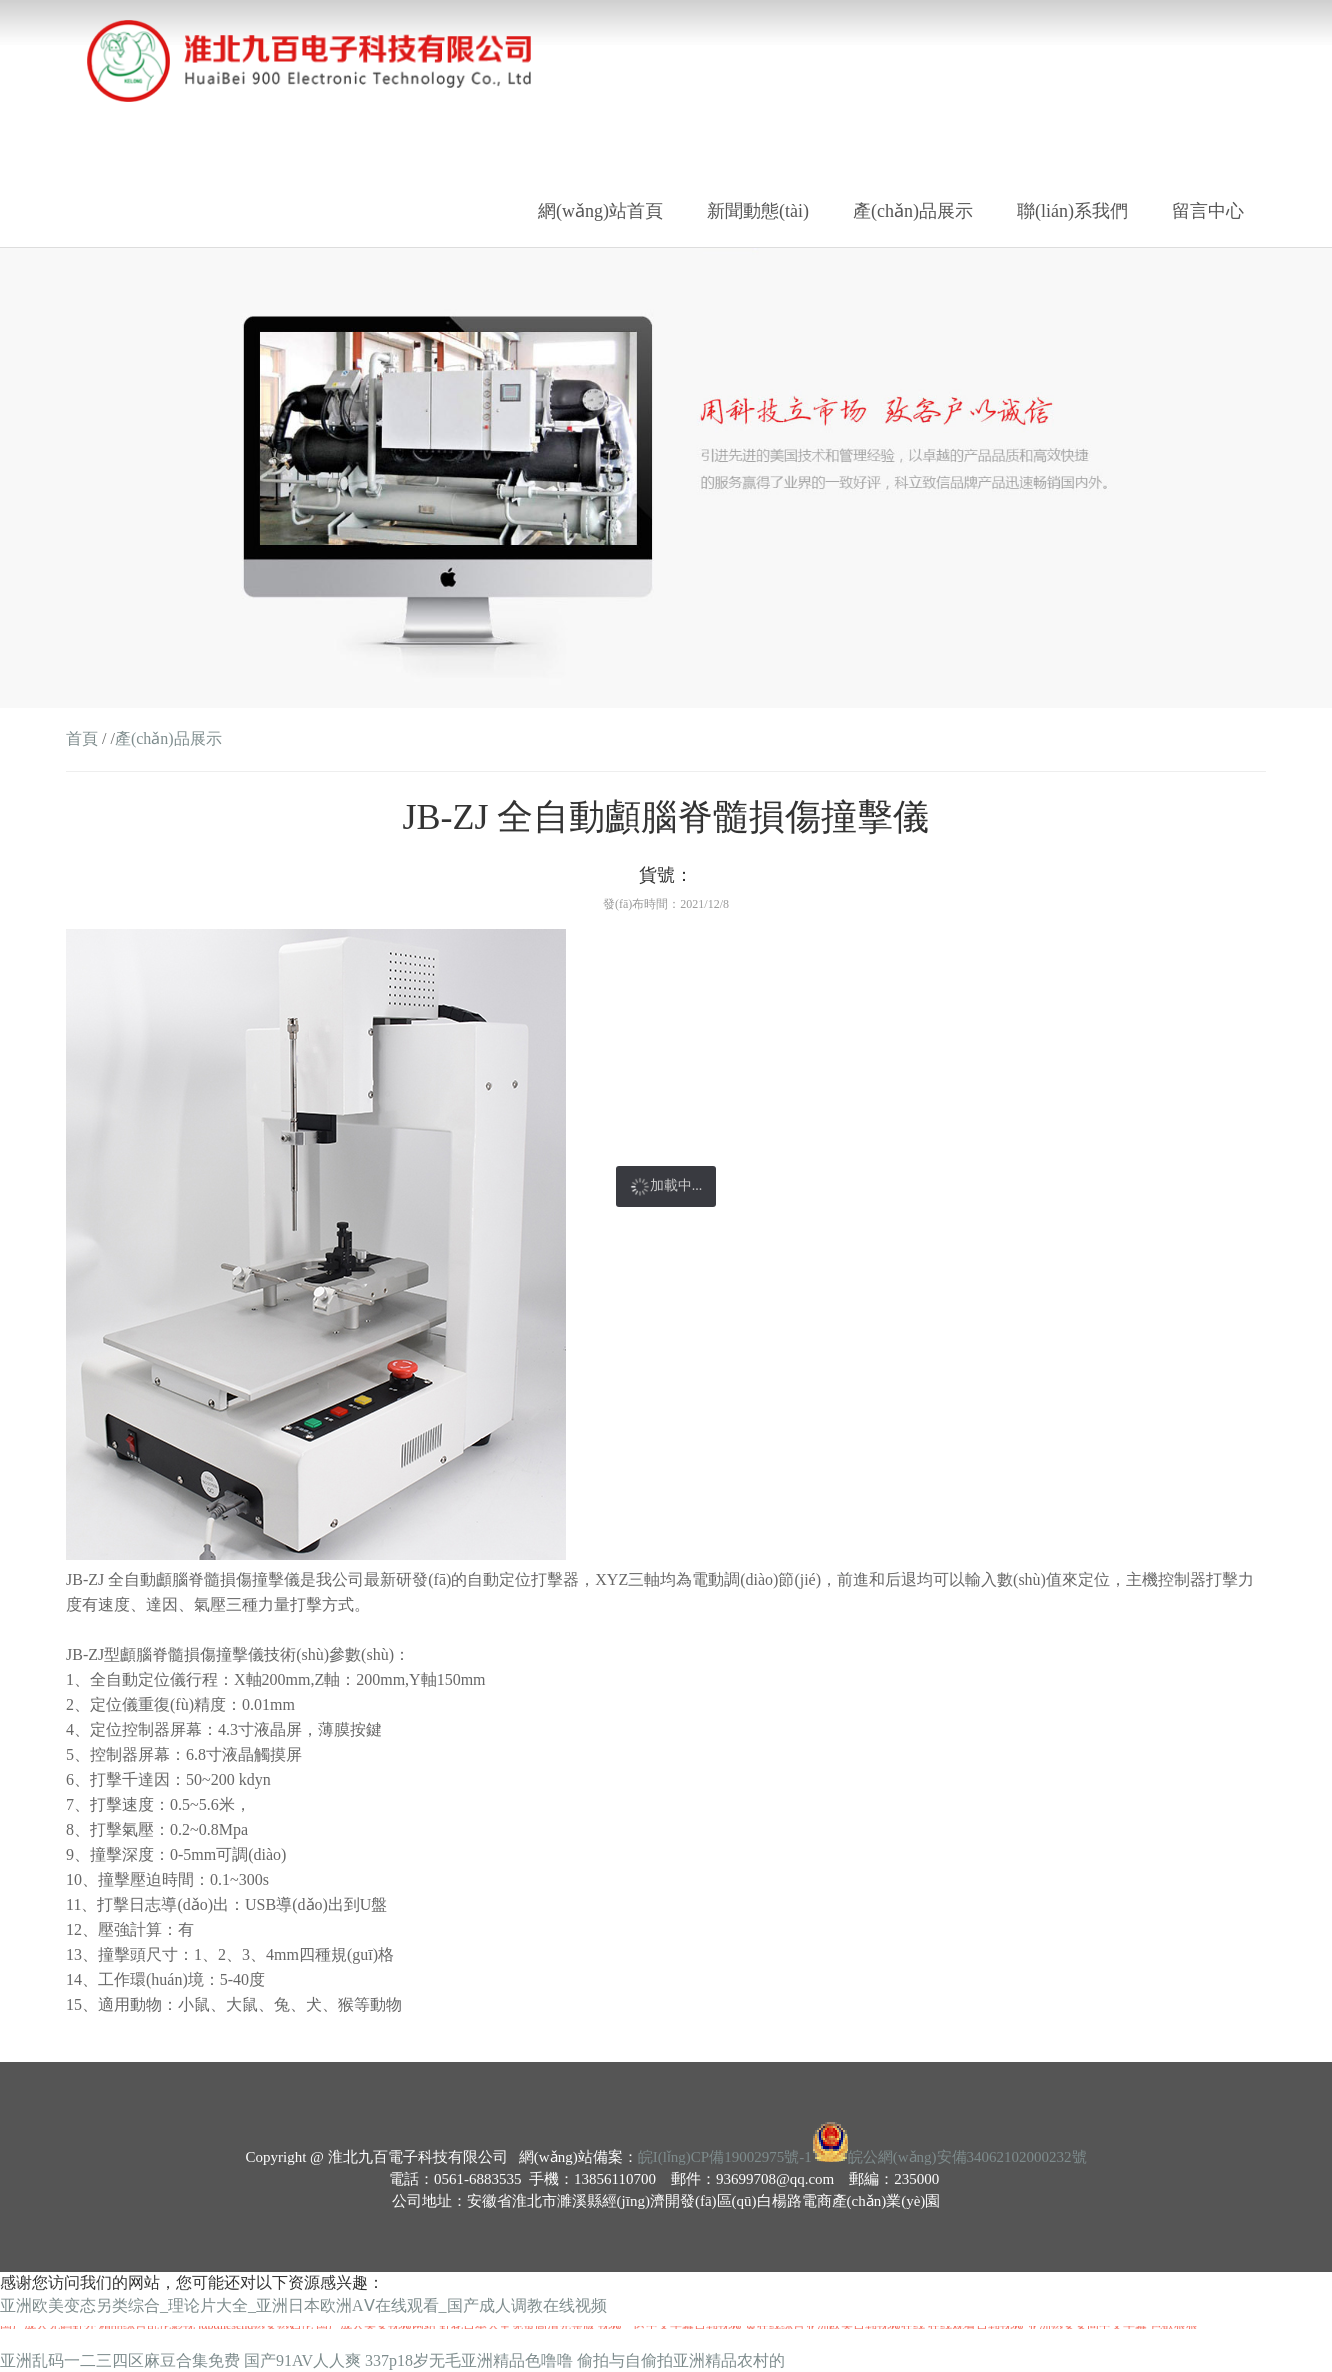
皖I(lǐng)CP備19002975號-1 (725, 2157)
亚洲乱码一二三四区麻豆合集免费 (120, 2360)
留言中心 (1208, 211)
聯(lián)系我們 (1072, 211)
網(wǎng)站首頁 (600, 211)
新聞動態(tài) (758, 211)
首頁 (82, 738)
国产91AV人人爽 (302, 2360)
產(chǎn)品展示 (913, 211)
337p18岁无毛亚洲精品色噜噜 (469, 2360)
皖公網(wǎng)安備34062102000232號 (967, 2157)
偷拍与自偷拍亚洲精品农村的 (681, 2360)
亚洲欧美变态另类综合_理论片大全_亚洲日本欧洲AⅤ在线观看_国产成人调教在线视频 (303, 2305)
